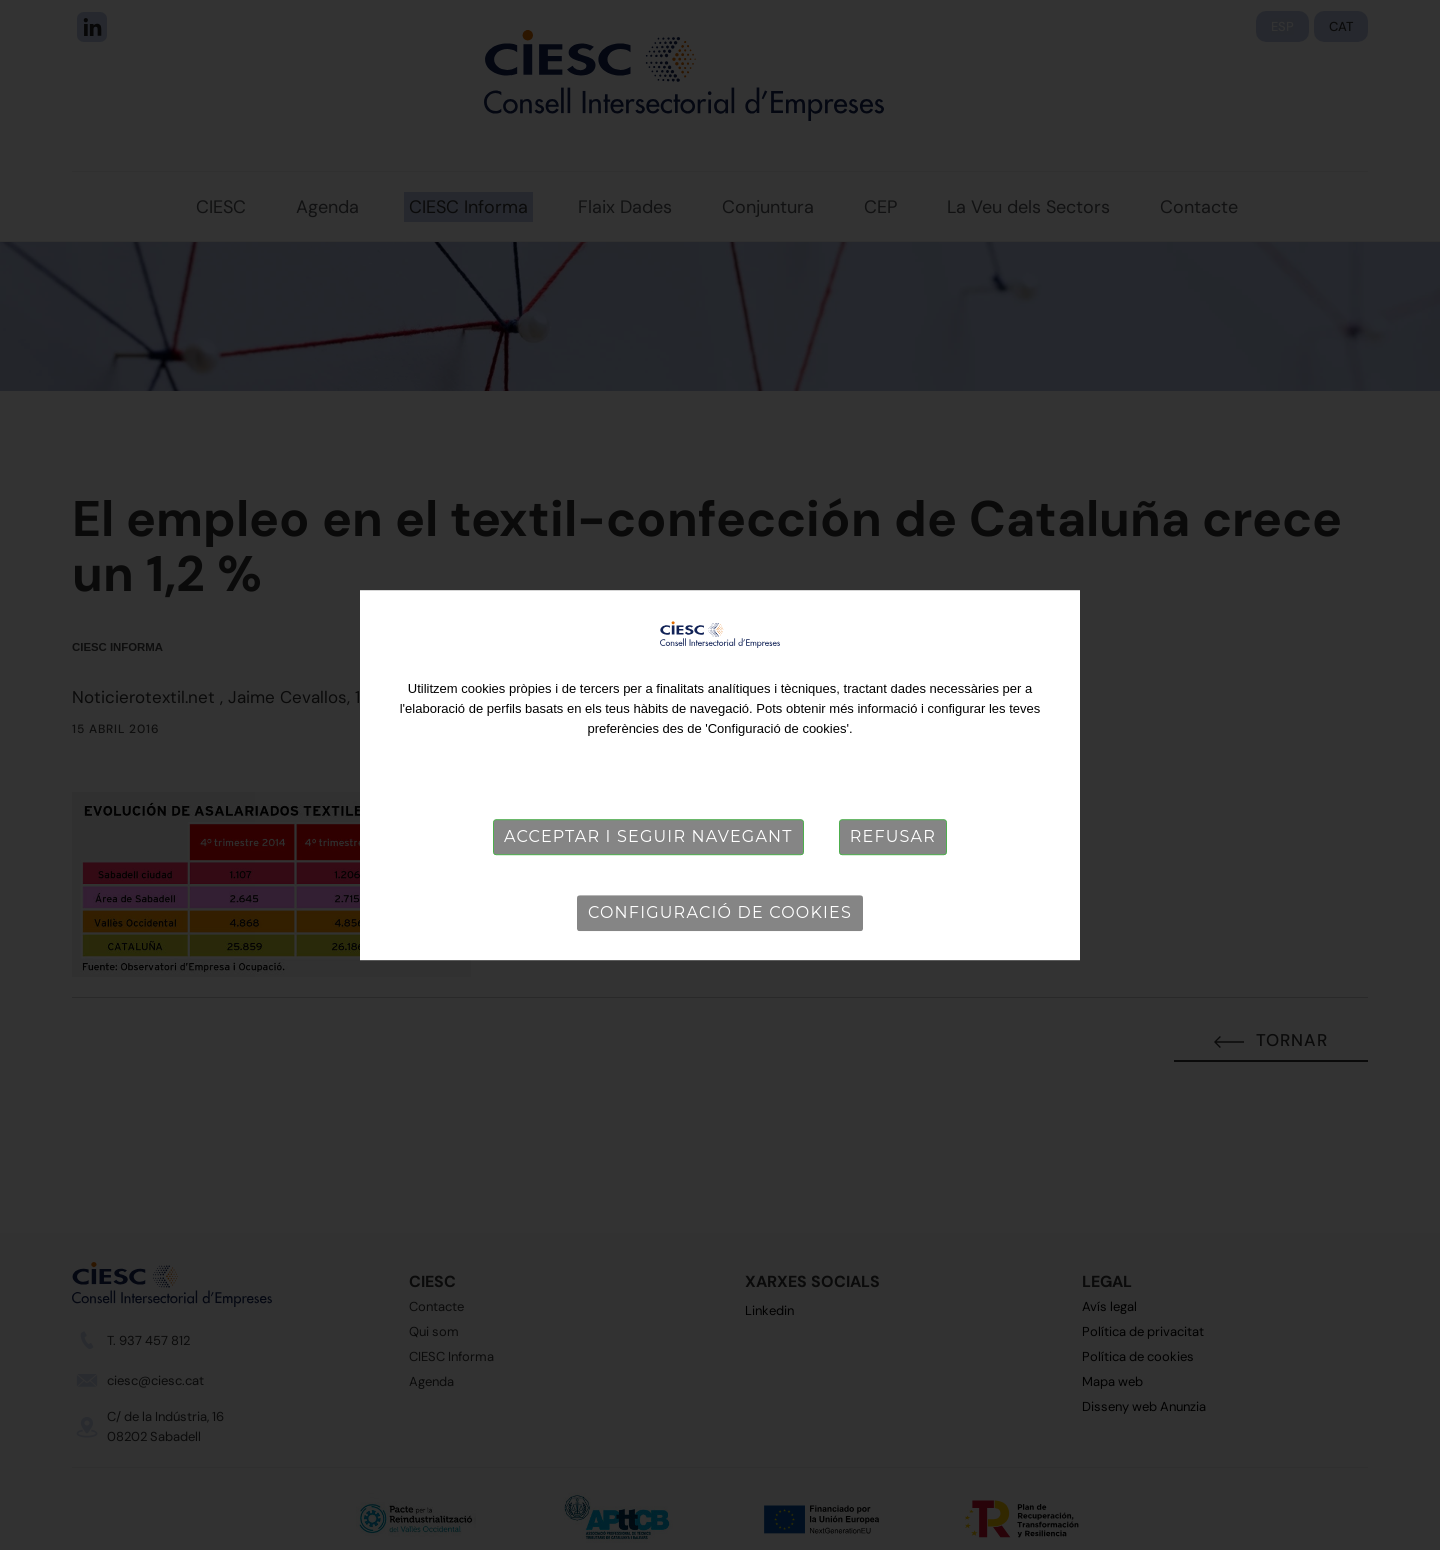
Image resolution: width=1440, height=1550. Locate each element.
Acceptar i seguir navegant (648, 836)
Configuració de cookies (720, 912)
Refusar (893, 836)
